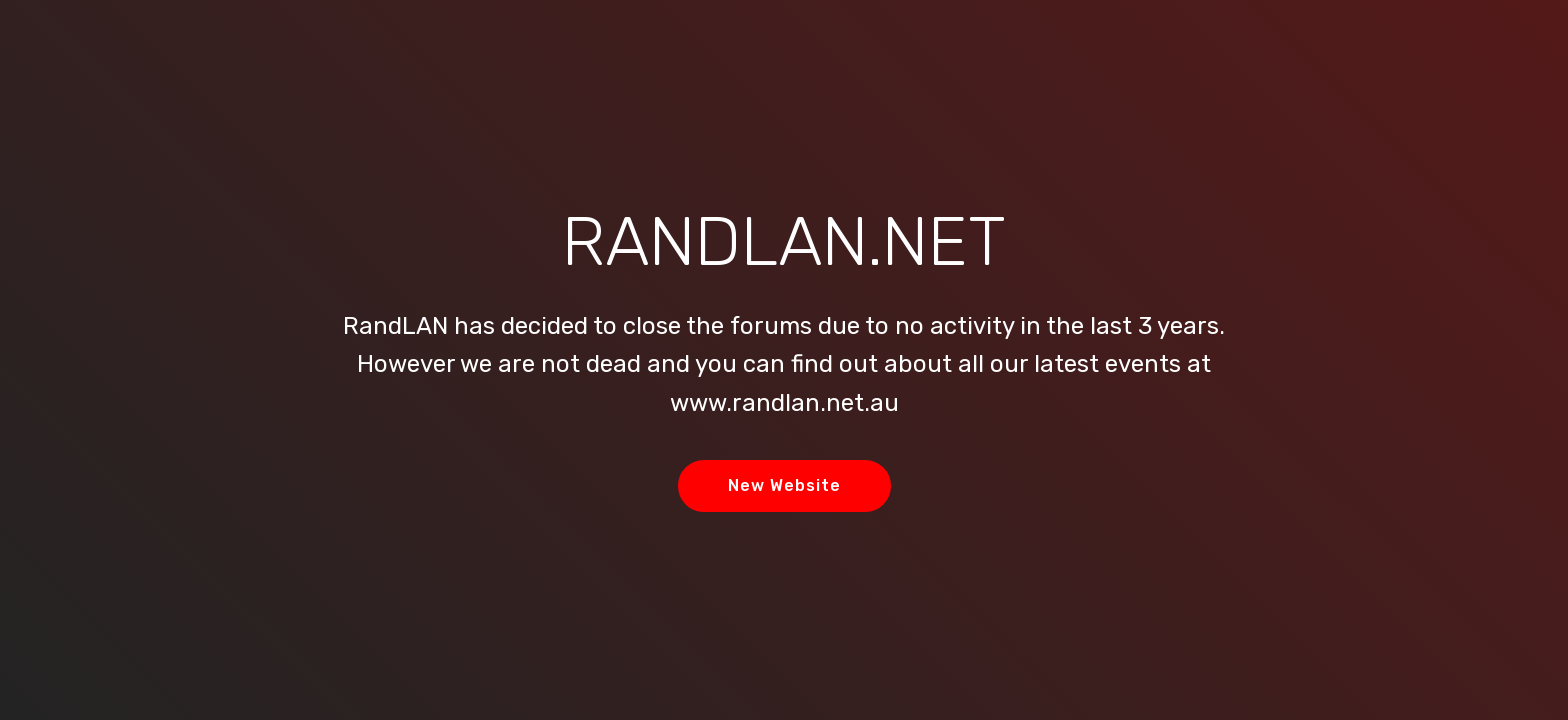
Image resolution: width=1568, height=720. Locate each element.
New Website (784, 485)
